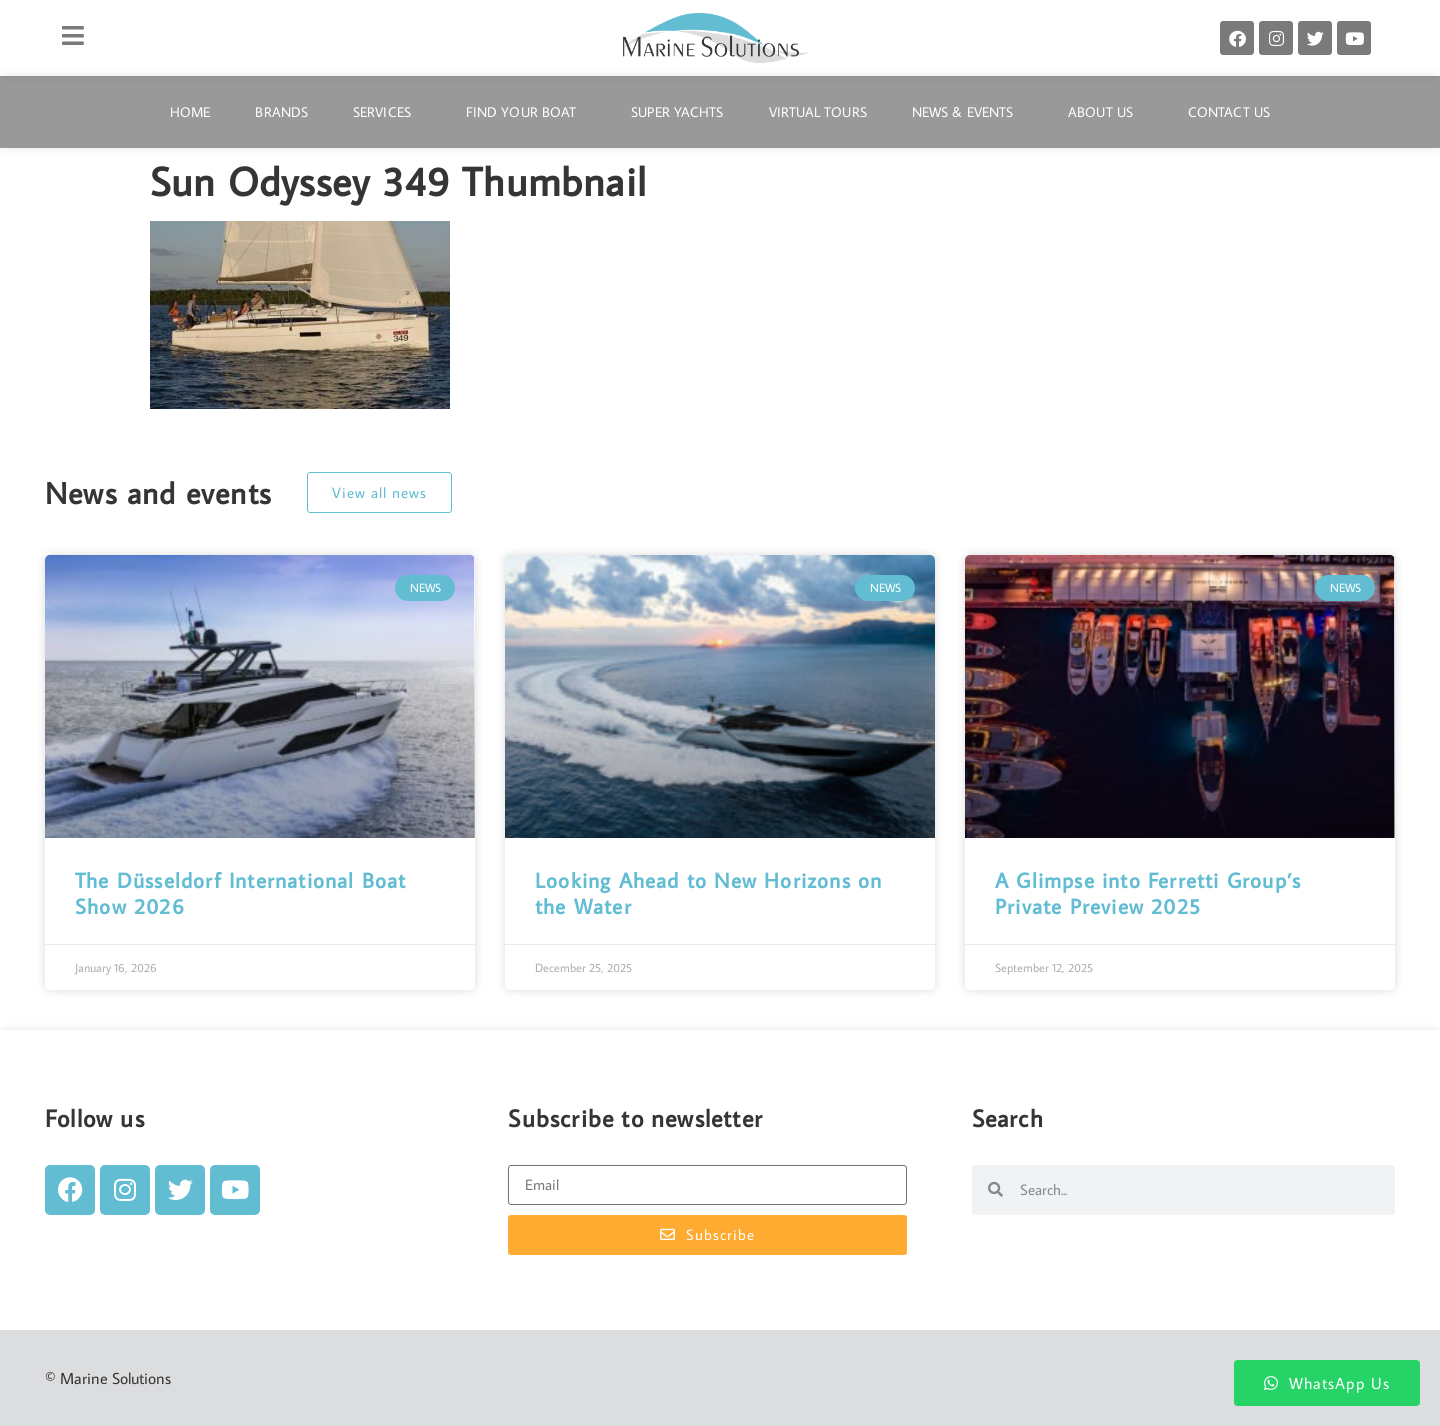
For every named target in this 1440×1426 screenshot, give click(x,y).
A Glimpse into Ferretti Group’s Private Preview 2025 (1148, 892)
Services (387, 112)
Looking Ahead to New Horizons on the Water (708, 892)
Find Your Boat (526, 112)
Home (190, 112)
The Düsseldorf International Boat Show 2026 (241, 892)
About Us (1105, 112)
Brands (281, 112)
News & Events (967, 112)
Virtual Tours (818, 112)
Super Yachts (677, 112)
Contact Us (1229, 112)
